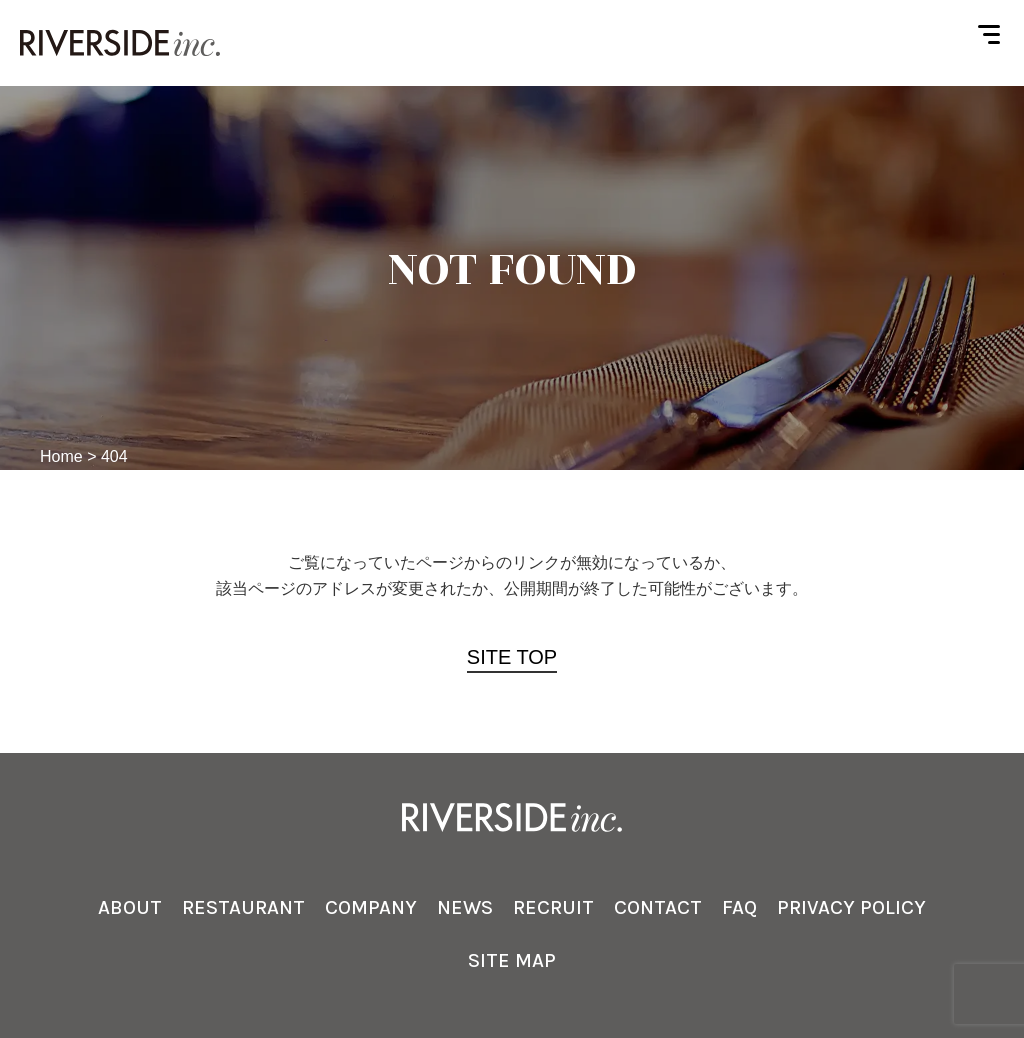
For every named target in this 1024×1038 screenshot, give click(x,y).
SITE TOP (512, 657)
